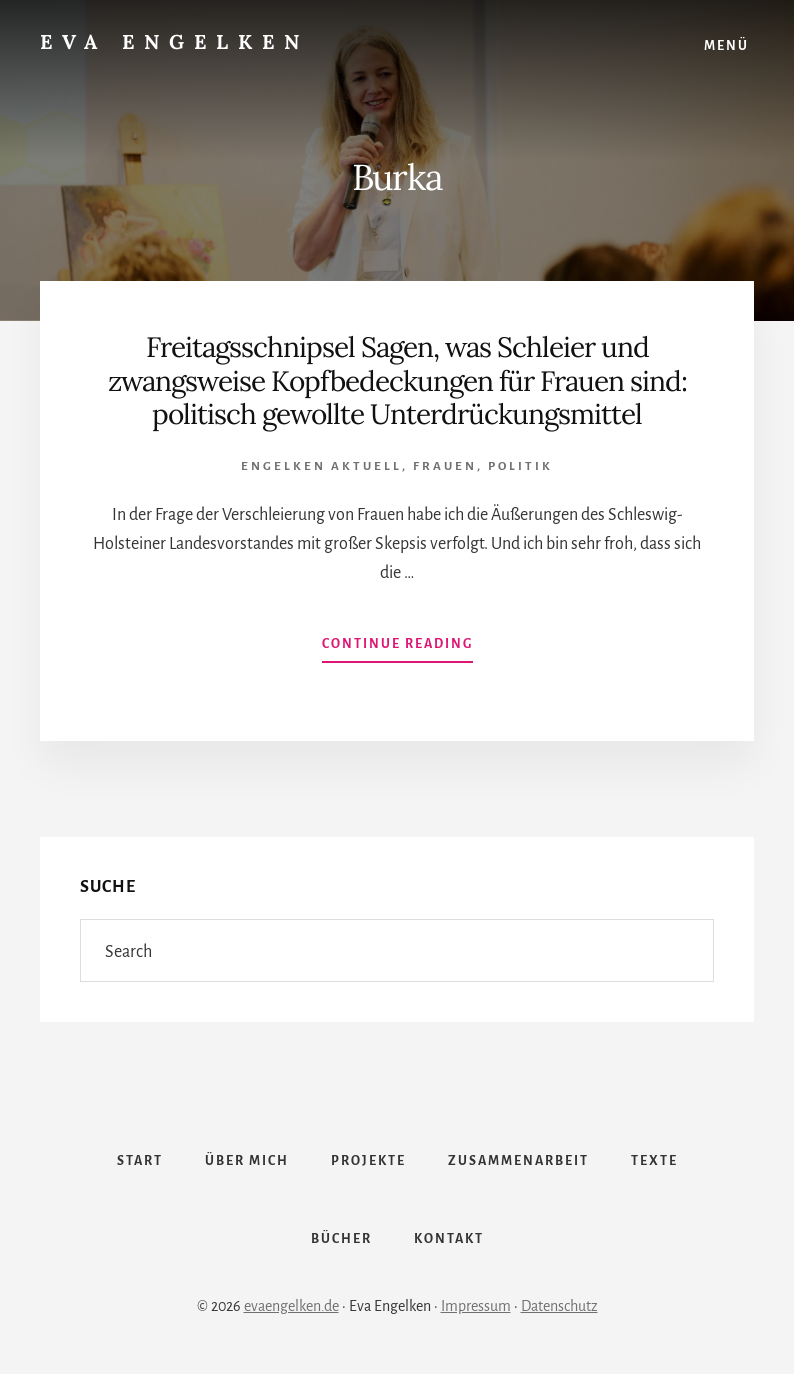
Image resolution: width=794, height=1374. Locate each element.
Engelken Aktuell (321, 466)
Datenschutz (559, 1306)
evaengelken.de (291, 1306)
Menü (726, 46)
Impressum (476, 1306)
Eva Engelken (174, 41)
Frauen (445, 466)
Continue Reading (397, 648)
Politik (520, 466)
